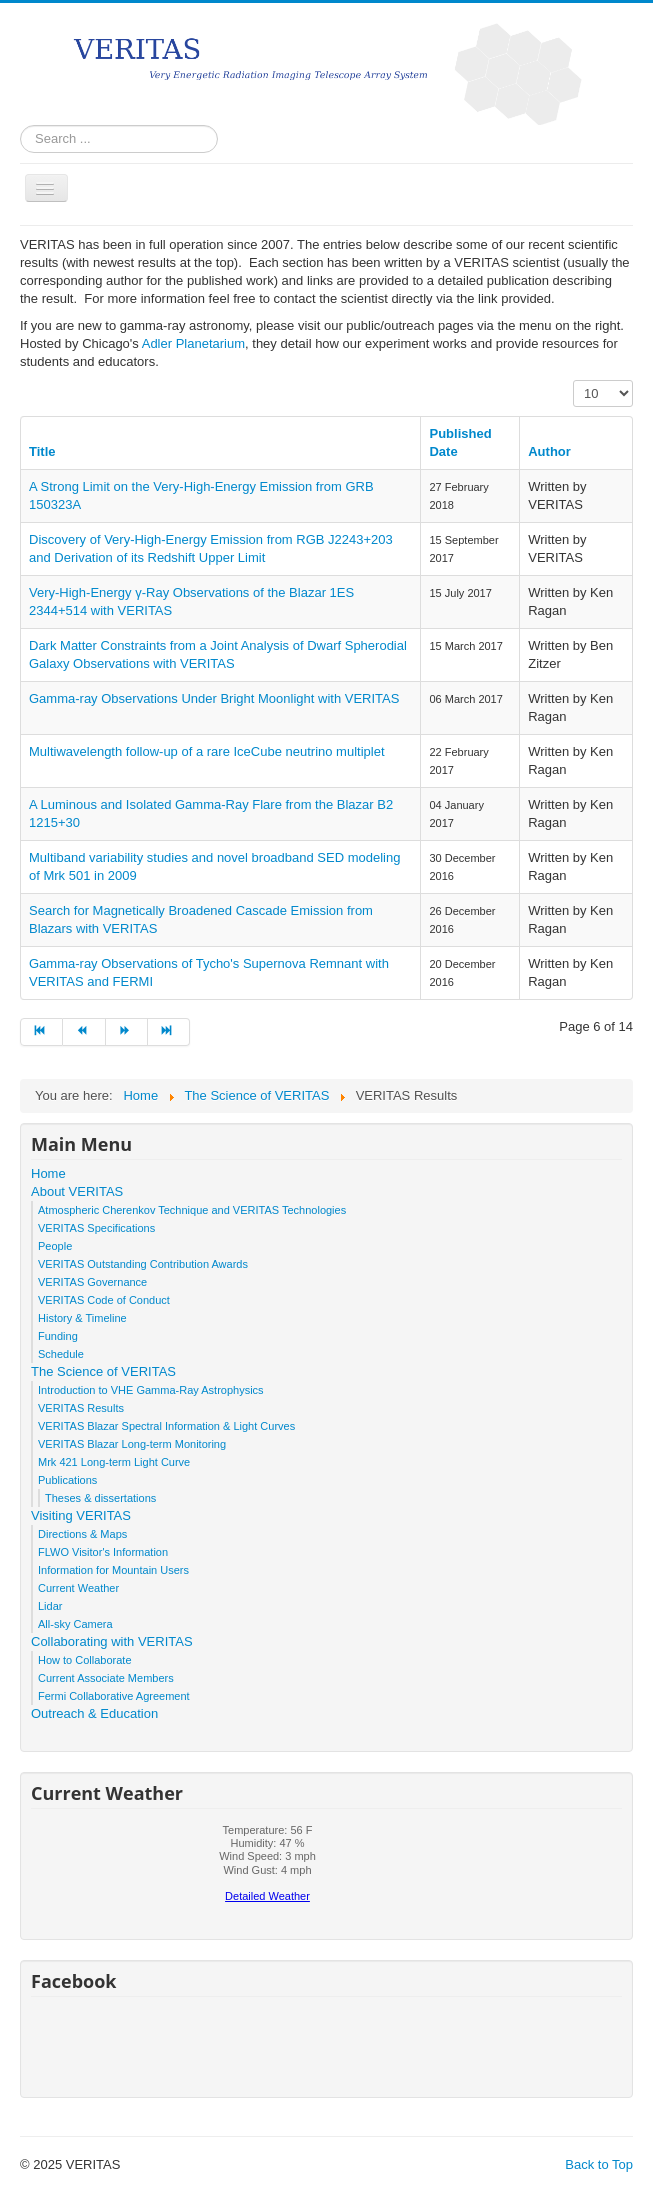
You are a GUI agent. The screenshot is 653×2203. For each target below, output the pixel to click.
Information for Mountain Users (113, 1570)
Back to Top (599, 2164)
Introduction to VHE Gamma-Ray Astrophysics (151, 1390)
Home (48, 1173)
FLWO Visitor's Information (103, 1552)
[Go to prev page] (84, 1032)
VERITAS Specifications (96, 1228)
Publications (67, 1480)
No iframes (267, 1869)
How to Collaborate (85, 1660)
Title (42, 451)
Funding (58, 1336)
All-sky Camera (75, 1624)
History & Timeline (82, 1318)
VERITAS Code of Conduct (104, 1300)
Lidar (50, 1606)
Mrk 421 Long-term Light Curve (114, 1462)
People (55, 1246)
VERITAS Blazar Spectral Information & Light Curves (166, 1426)
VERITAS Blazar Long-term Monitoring (132, 1444)
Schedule (61, 1354)
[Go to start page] (41, 1032)
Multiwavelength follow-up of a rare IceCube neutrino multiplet (207, 751)
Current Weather (78, 1588)
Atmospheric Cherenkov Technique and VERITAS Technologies (192, 1210)
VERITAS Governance (92, 1282)
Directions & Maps (82, 1534)
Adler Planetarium (193, 343)
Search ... (20, 125)
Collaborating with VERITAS (112, 1641)
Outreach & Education (94, 1713)
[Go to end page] (169, 1032)
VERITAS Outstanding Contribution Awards (143, 1264)
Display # (573, 380)
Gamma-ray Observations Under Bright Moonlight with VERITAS (214, 698)
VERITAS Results (81, 1408)
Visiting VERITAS (81, 1515)
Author (549, 451)
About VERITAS (77, 1191)
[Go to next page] (127, 1032)
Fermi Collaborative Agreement (114, 1696)
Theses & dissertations (100, 1498)
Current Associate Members (106, 1678)
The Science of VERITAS (103, 1371)
